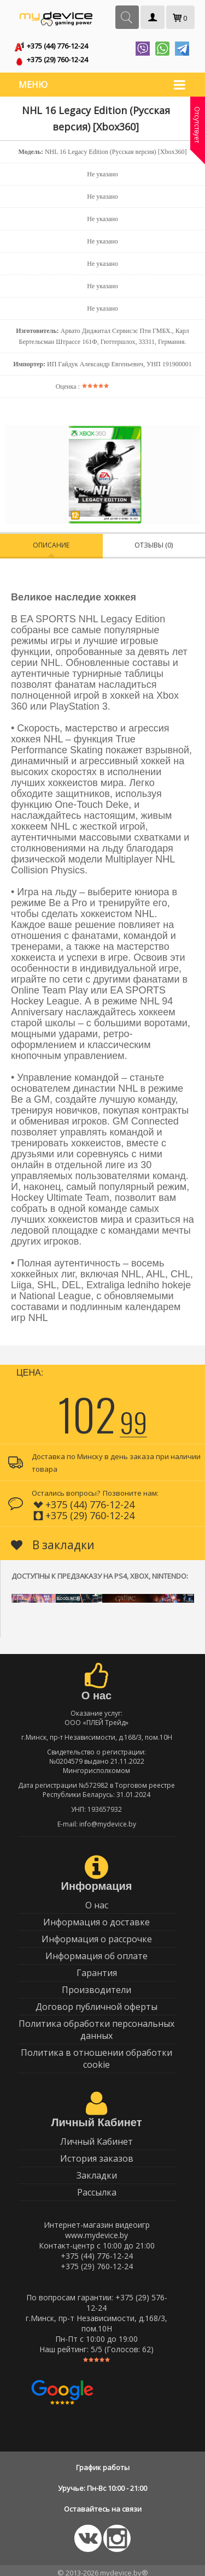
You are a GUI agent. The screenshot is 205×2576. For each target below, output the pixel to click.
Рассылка (96, 2188)
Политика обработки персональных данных (96, 2025)
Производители (96, 1985)
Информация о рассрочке (97, 1935)
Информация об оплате (96, 1952)
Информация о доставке (96, 1918)
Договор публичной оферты (96, 2002)
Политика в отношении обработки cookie (96, 2054)
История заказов (96, 2154)
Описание (51, 540)
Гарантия (97, 1968)
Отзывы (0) (153, 540)
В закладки (53, 1540)
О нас (96, 1901)
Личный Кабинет (96, 2137)
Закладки (97, 2171)
